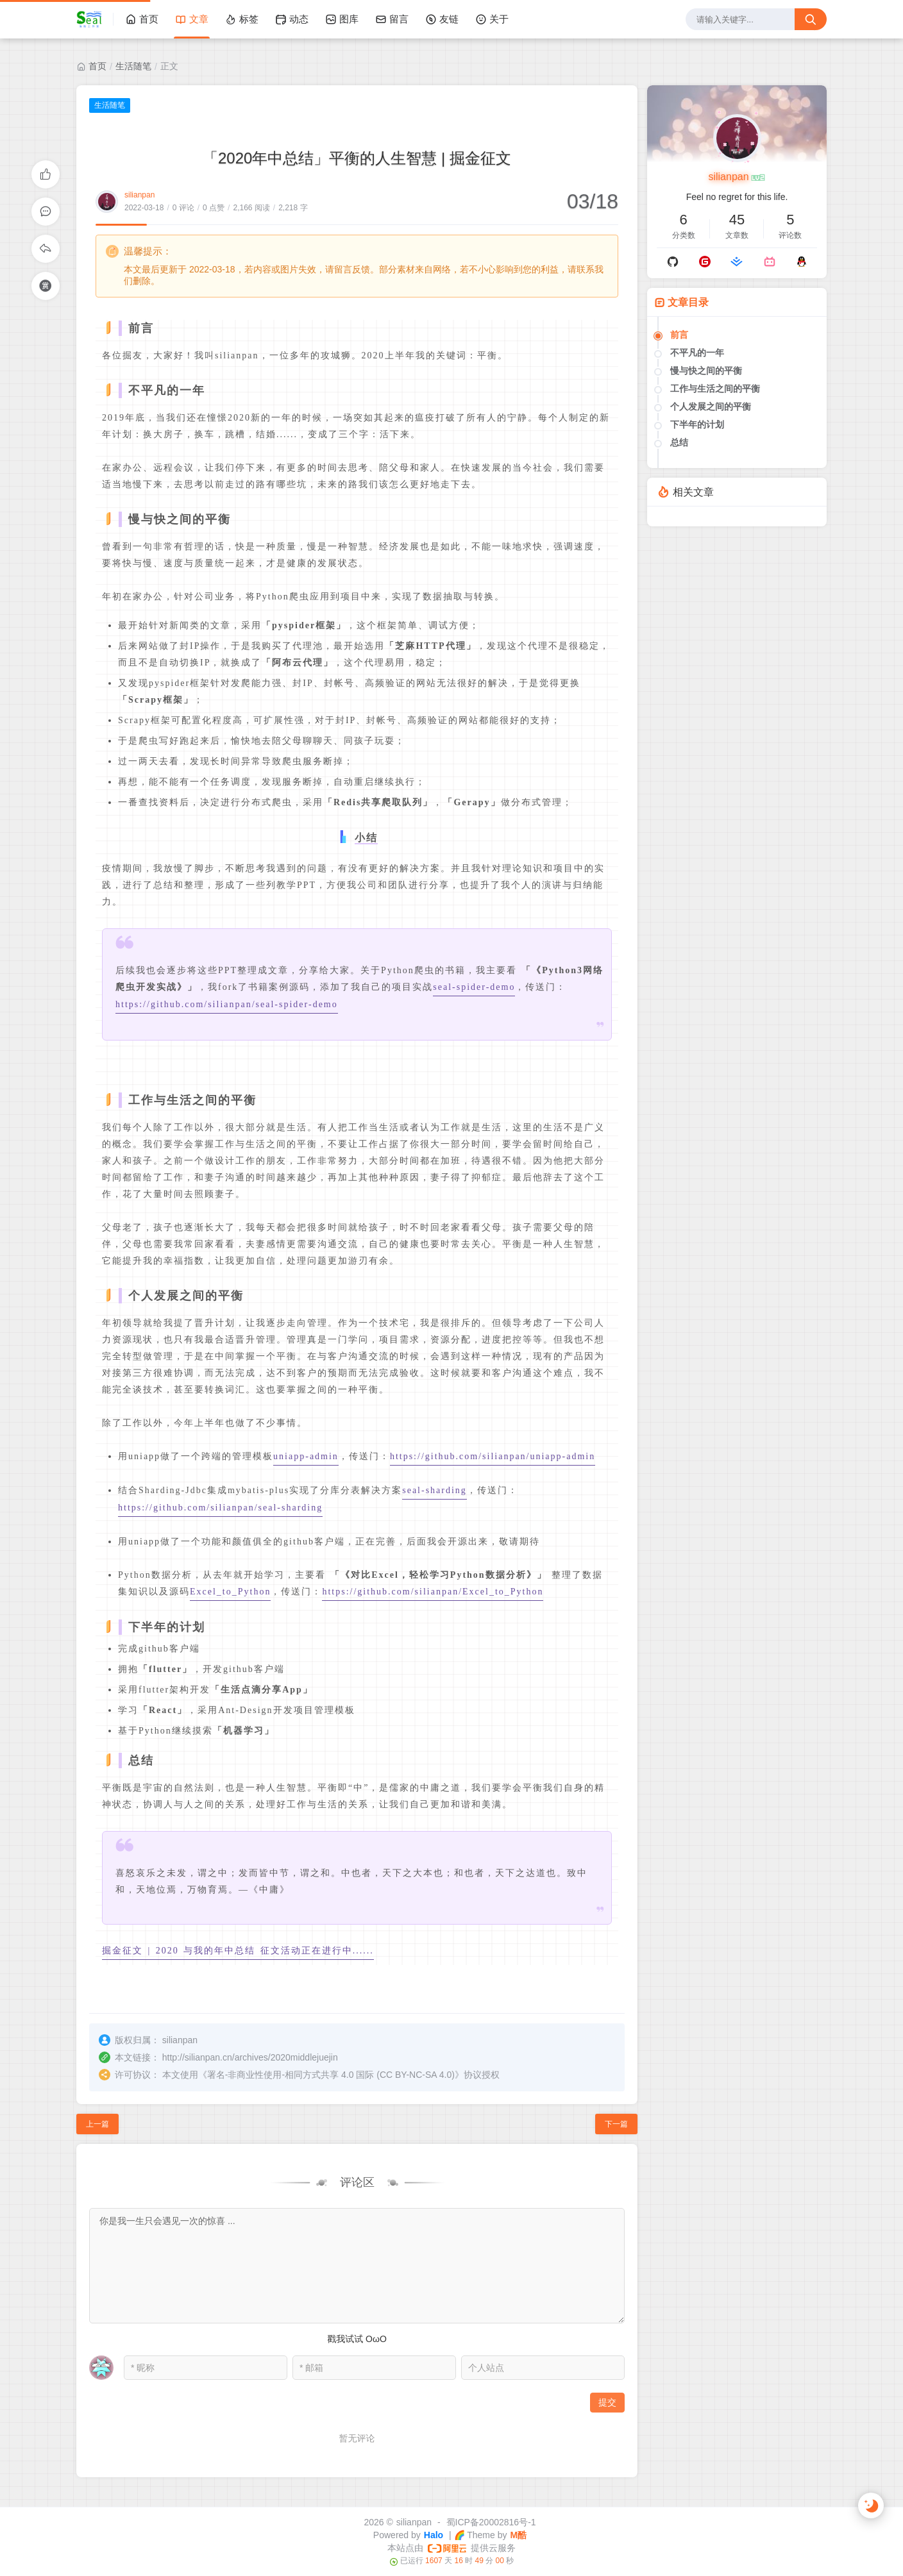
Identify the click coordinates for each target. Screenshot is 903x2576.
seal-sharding (434, 1490)
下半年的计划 (697, 424)
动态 (291, 19)
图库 (342, 19)
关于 (492, 19)
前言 (679, 335)
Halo (433, 2535)
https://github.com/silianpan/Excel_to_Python (432, 1591)
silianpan (139, 194)
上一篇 (97, 2124)
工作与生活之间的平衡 (715, 388)
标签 (241, 19)
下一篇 (616, 2124)
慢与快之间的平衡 (706, 370)
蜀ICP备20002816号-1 (491, 2522)
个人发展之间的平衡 (710, 406)
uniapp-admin (306, 1456)
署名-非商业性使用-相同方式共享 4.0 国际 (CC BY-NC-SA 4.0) (331, 2075)
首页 (141, 19)
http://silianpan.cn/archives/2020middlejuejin (250, 2057)
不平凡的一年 (697, 352)
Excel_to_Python (230, 1591)
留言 (392, 19)
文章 (191, 19)
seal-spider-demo (474, 987)
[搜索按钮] (811, 19)
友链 (442, 19)
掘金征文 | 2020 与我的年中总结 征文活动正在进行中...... (238, 1950)
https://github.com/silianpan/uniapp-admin (492, 1456)
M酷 (518, 2535)
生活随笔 (133, 66)
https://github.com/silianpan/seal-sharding (220, 1507)
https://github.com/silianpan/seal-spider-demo (226, 1004)
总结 (679, 442)
